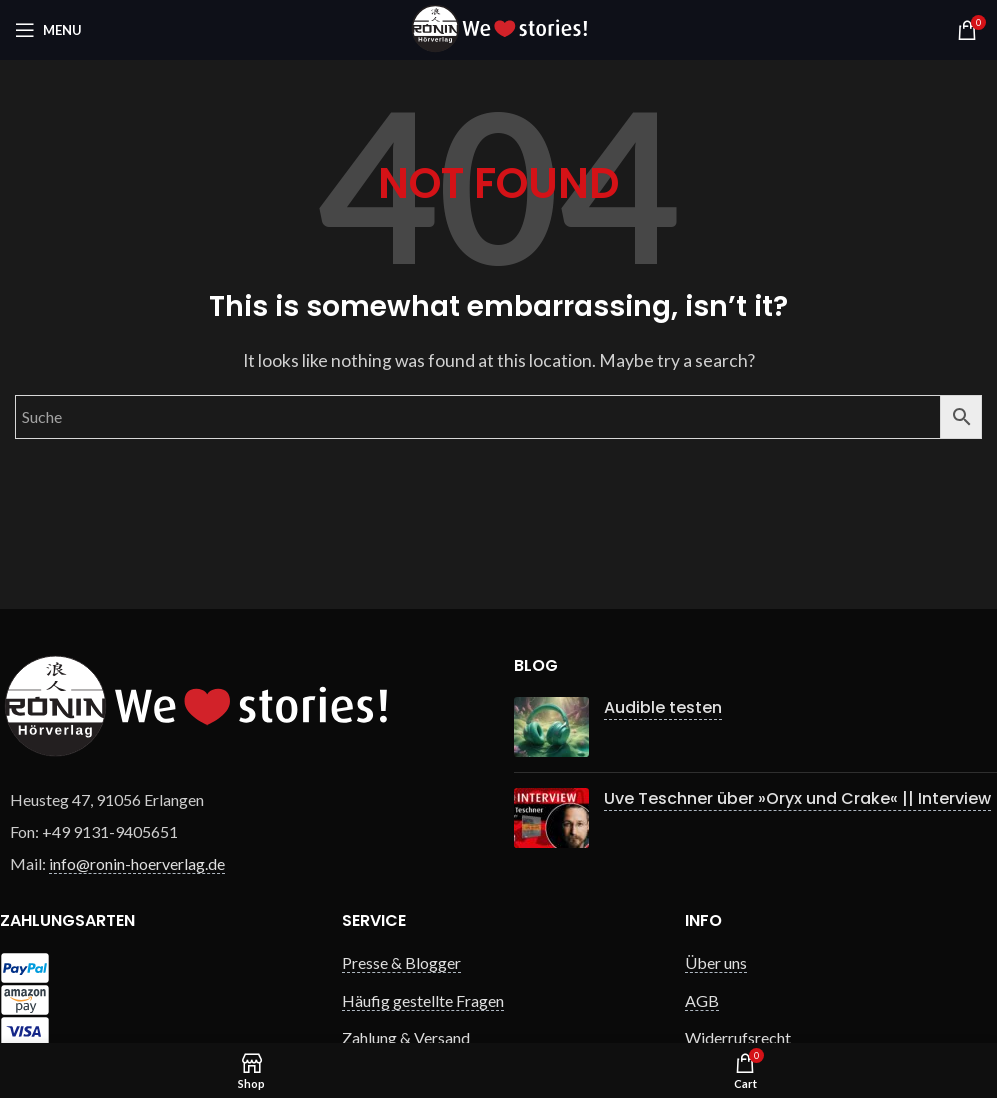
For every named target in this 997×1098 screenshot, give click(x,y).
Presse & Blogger (401, 962)
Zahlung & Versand (406, 1037)
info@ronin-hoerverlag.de (137, 863)
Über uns (716, 962)
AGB (702, 1000)
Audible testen (663, 707)
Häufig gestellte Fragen (423, 1000)
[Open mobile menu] (48, 30)
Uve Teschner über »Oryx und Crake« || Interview (797, 798)
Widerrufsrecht (738, 1037)
